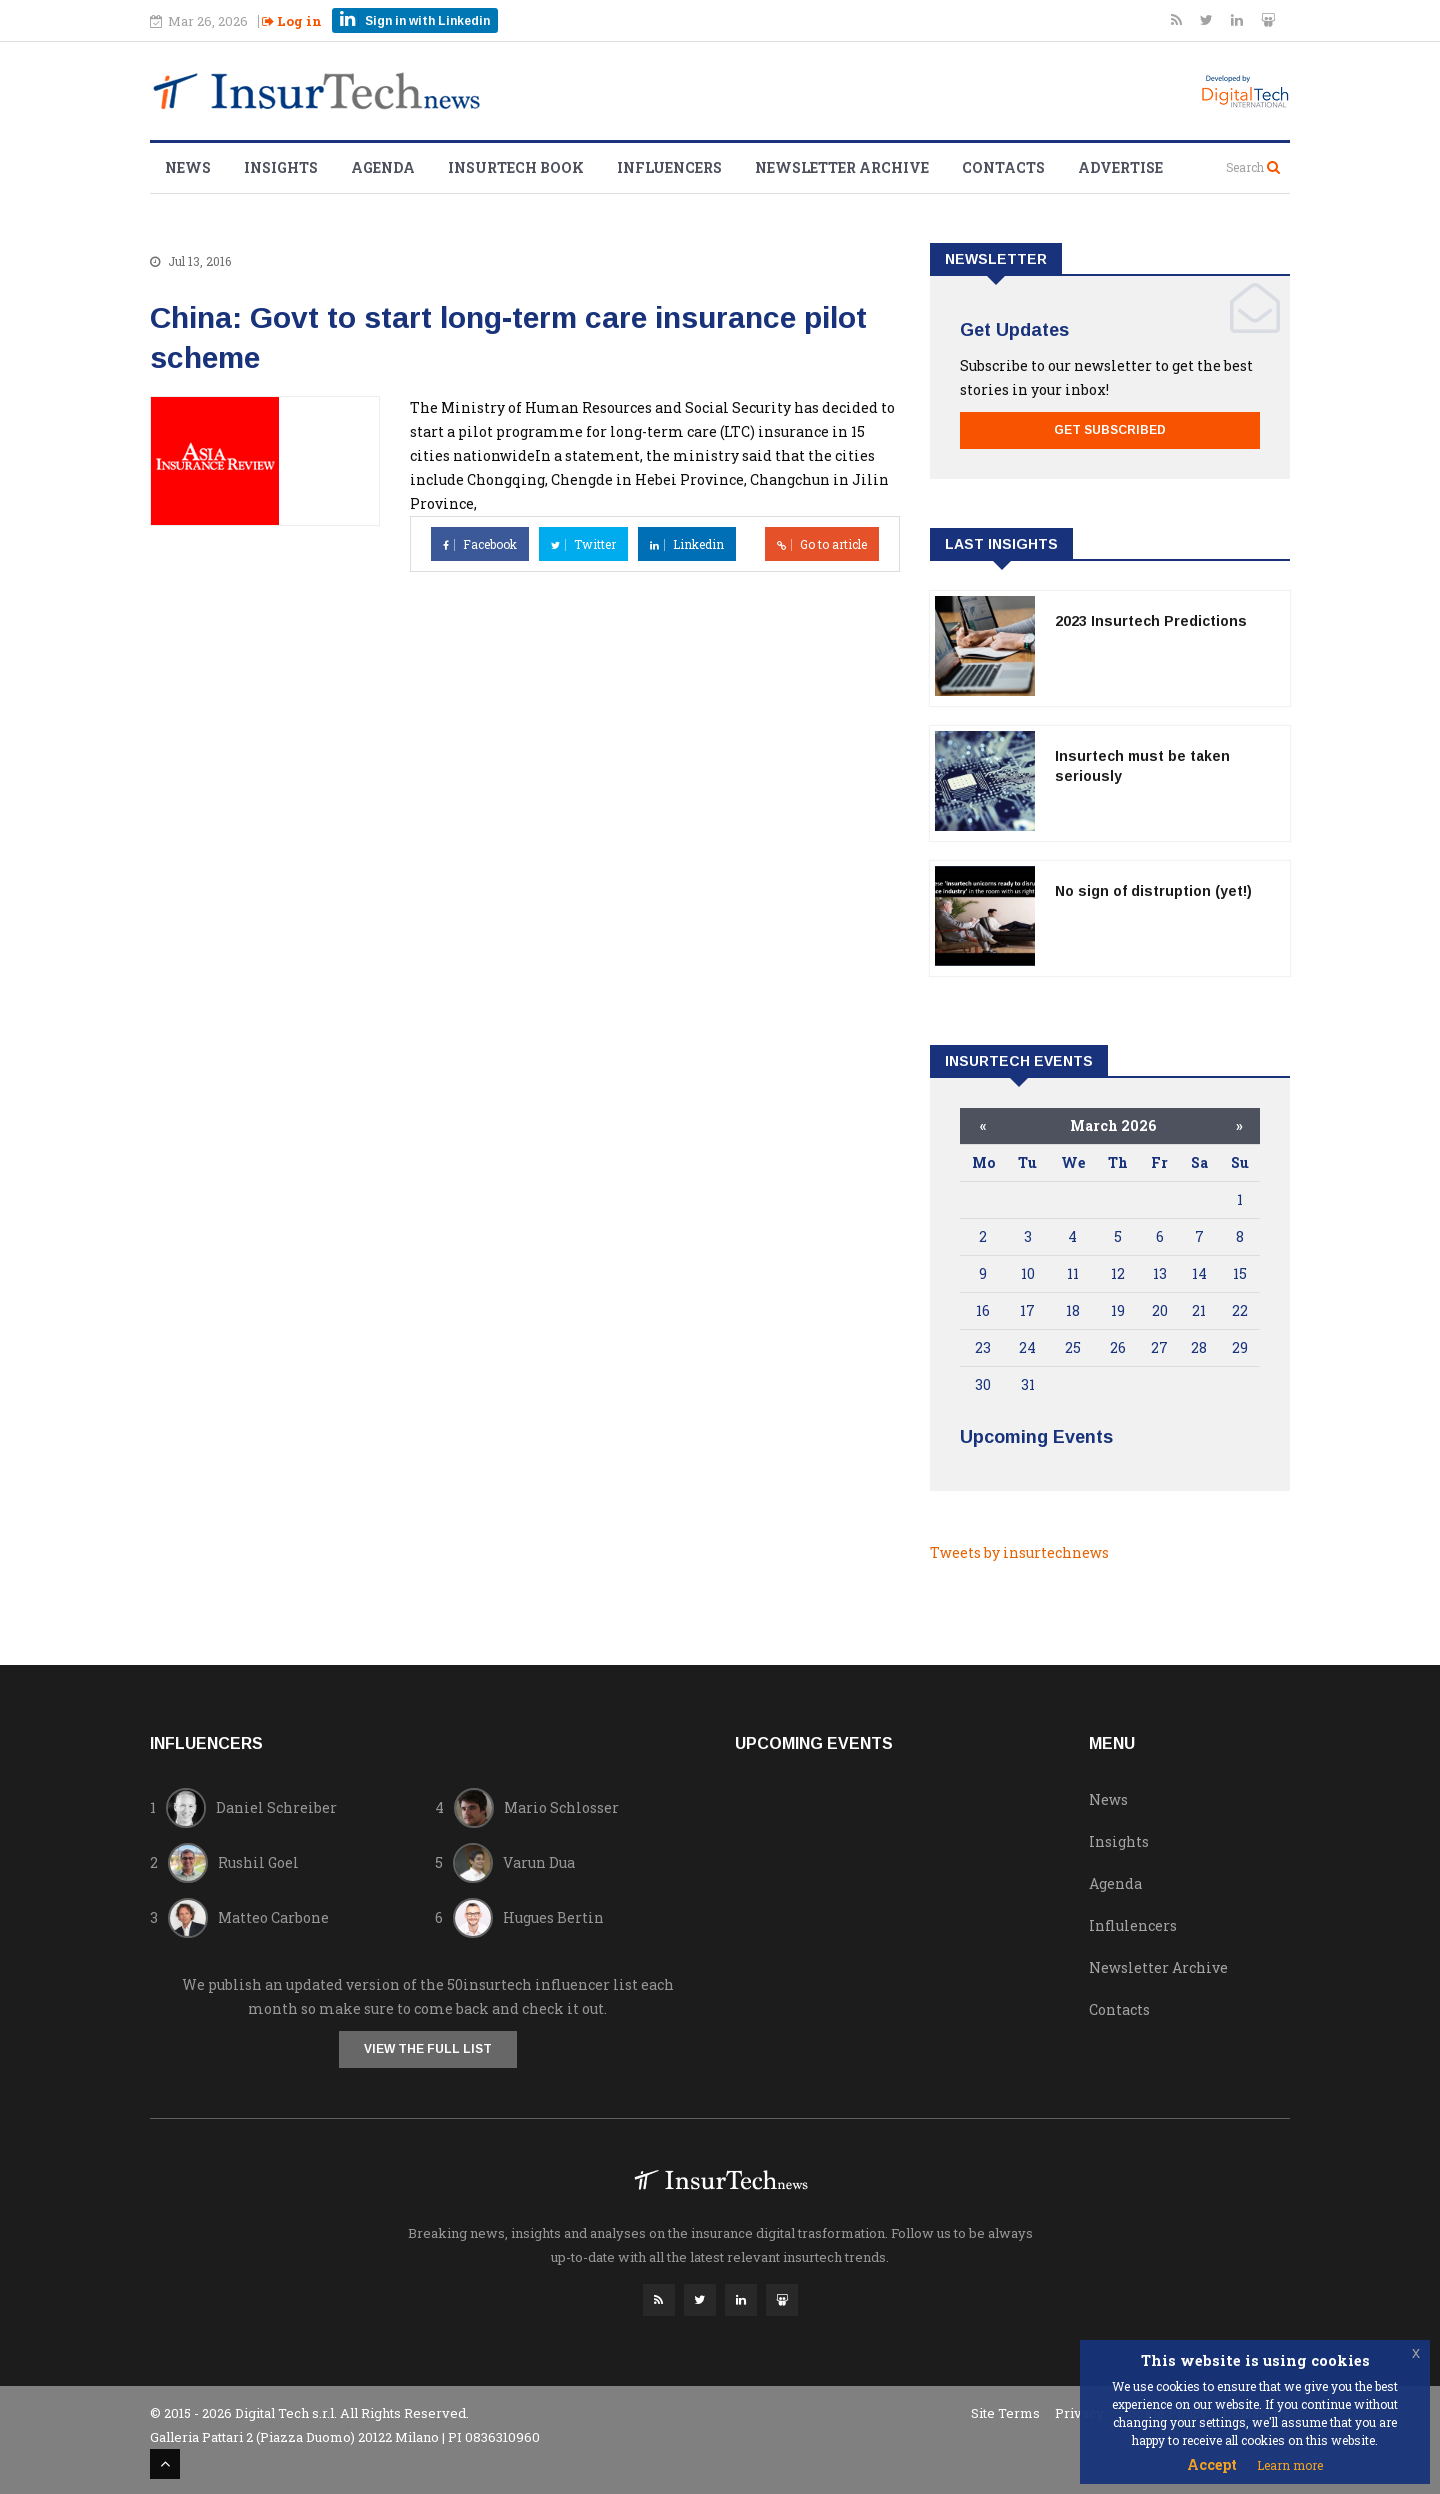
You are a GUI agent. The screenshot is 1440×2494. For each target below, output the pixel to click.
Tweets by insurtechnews (1019, 1552)
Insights (281, 167)
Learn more (1290, 2465)
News (188, 167)
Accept (1212, 2464)
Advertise (1120, 167)
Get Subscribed (1110, 430)
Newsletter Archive (842, 167)
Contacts (1003, 167)
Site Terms (1005, 2413)
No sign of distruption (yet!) (1153, 891)
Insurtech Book (516, 167)
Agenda (383, 167)
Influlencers (1133, 1925)
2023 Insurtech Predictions (1151, 621)
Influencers (669, 167)
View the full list (428, 2049)
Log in (292, 21)
